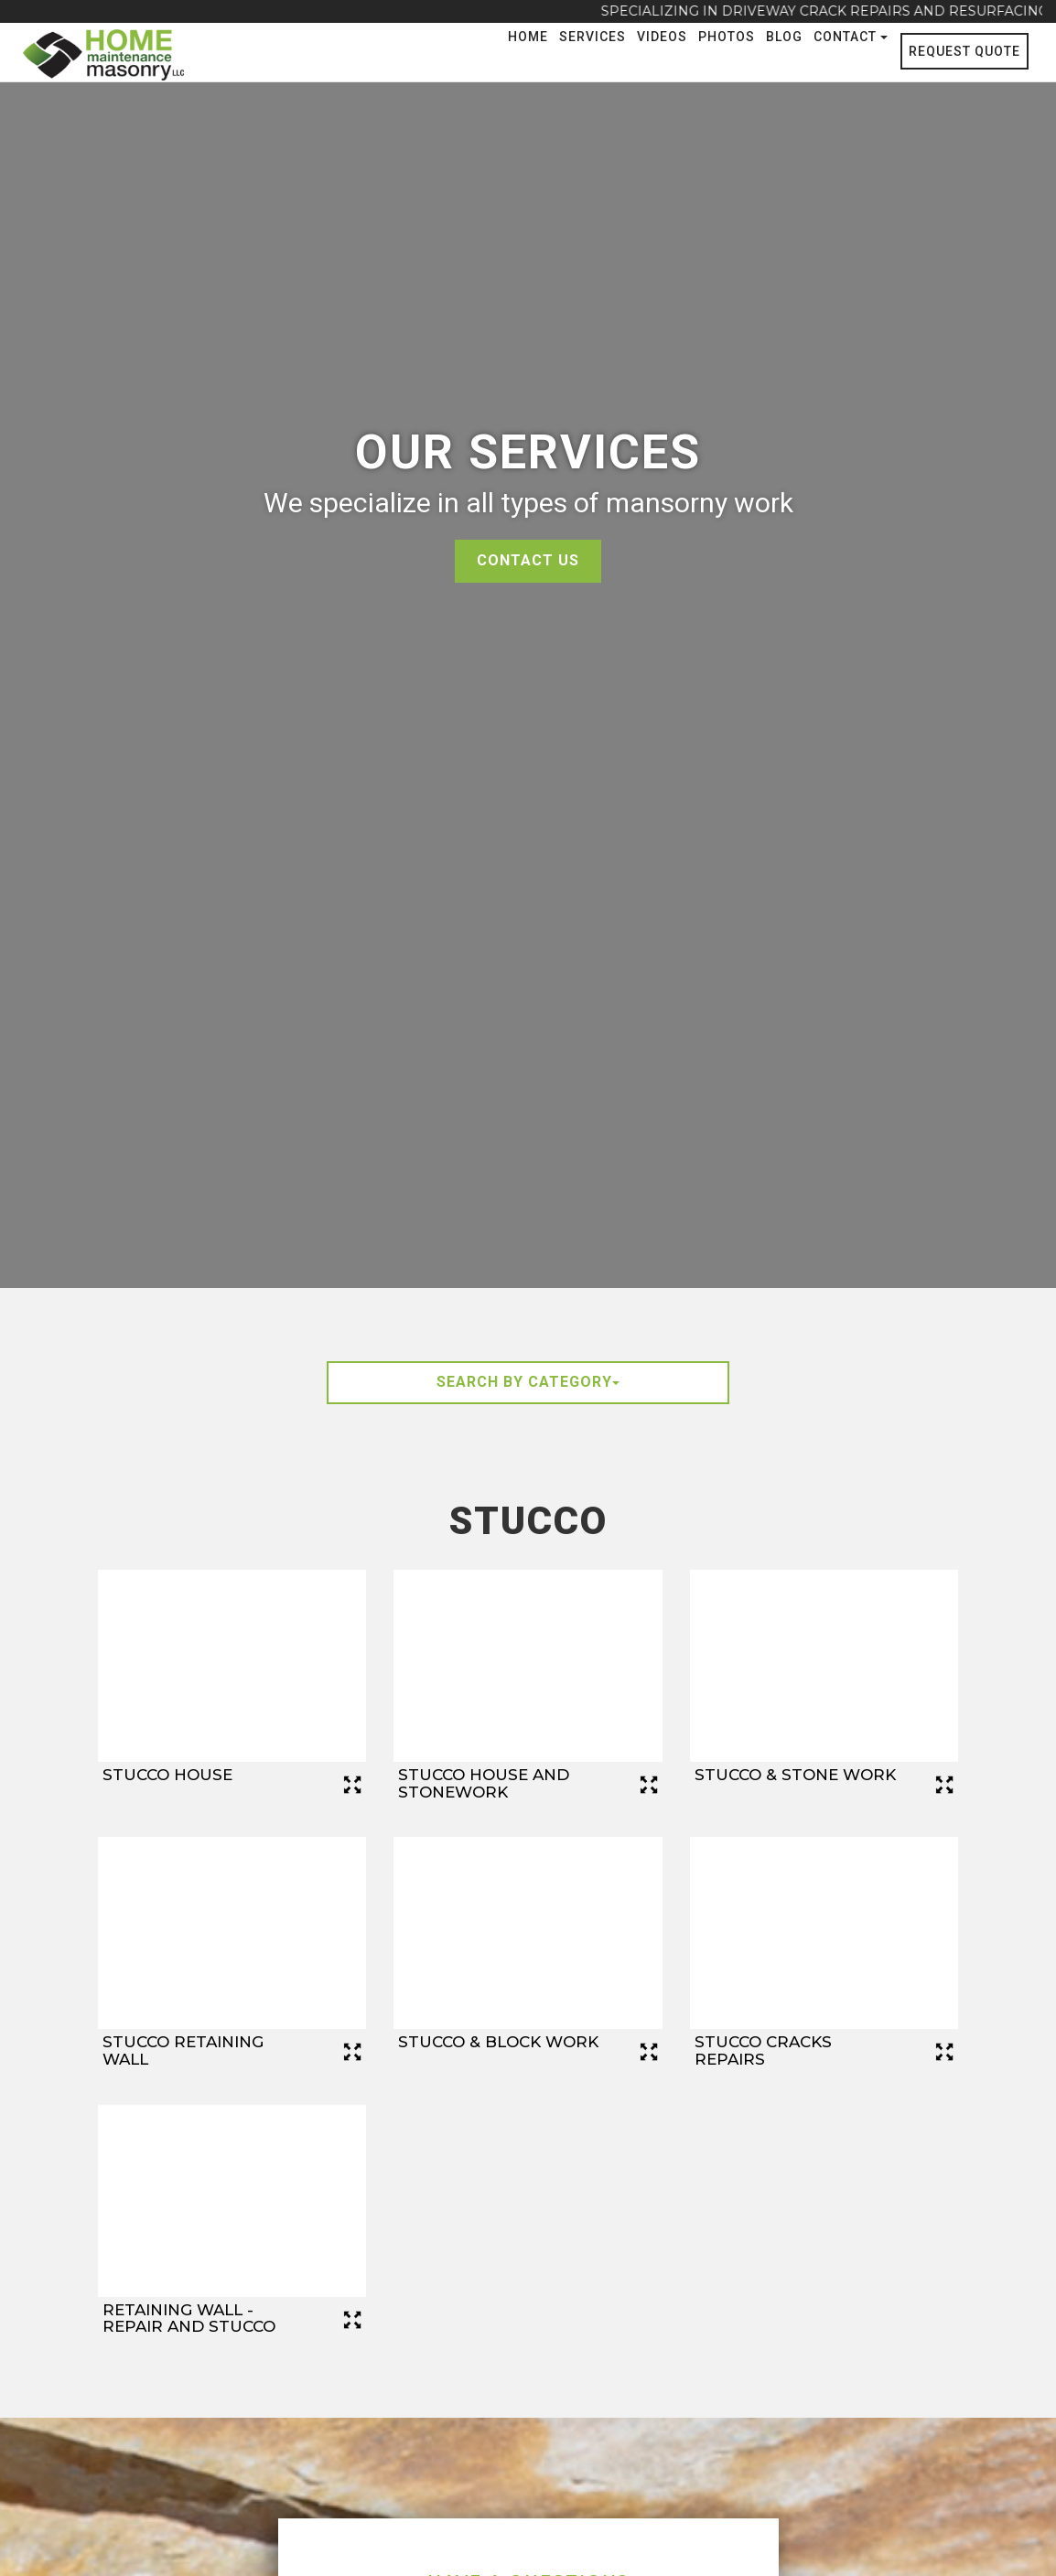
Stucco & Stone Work (795, 1775)
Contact (851, 36)
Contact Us (528, 560)
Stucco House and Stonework (483, 1783)
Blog (784, 36)
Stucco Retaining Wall (183, 2050)
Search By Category (528, 1381)
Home (528, 36)
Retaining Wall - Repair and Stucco (188, 2318)
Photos (726, 36)
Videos (662, 36)
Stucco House (167, 1775)
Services (592, 36)
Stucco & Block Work (498, 2042)
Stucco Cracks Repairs (763, 2050)
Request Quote (964, 51)
